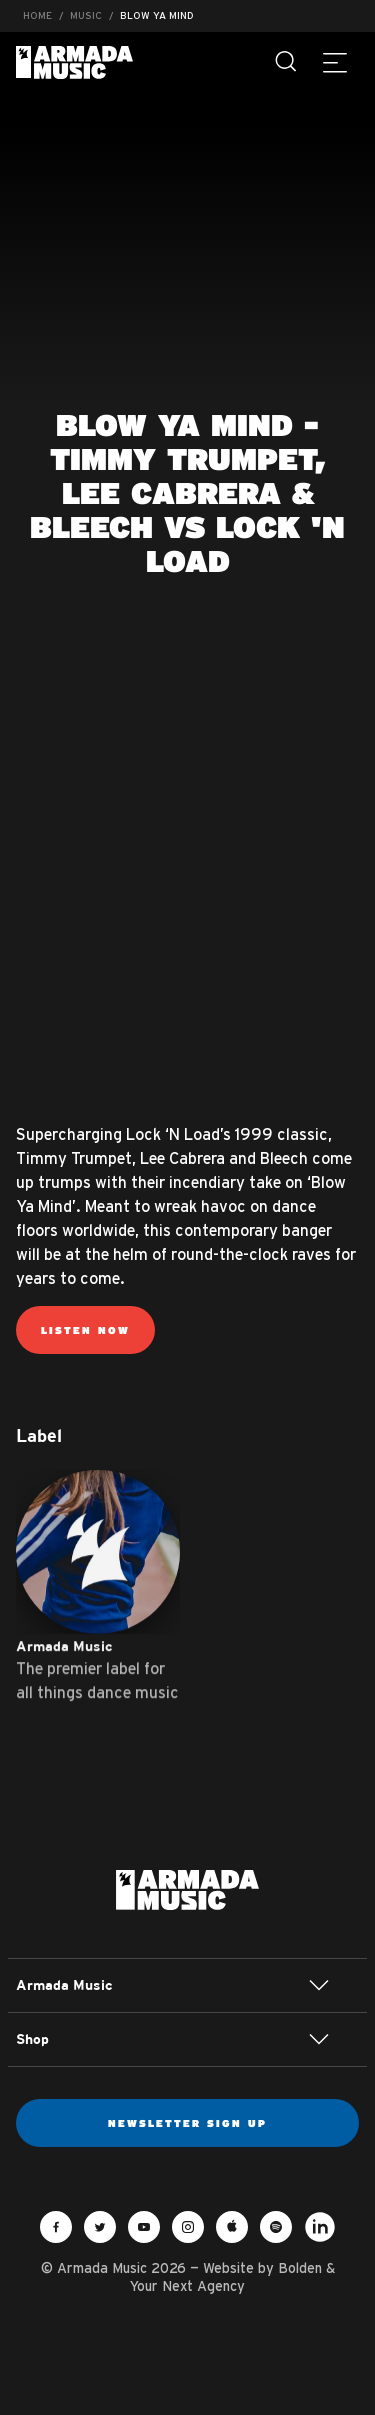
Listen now (85, 1330)
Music (86, 15)
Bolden (300, 2268)
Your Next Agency (187, 2286)
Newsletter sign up (187, 2123)
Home (37, 15)
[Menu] (335, 62)
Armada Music (74, 62)
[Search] (287, 62)
